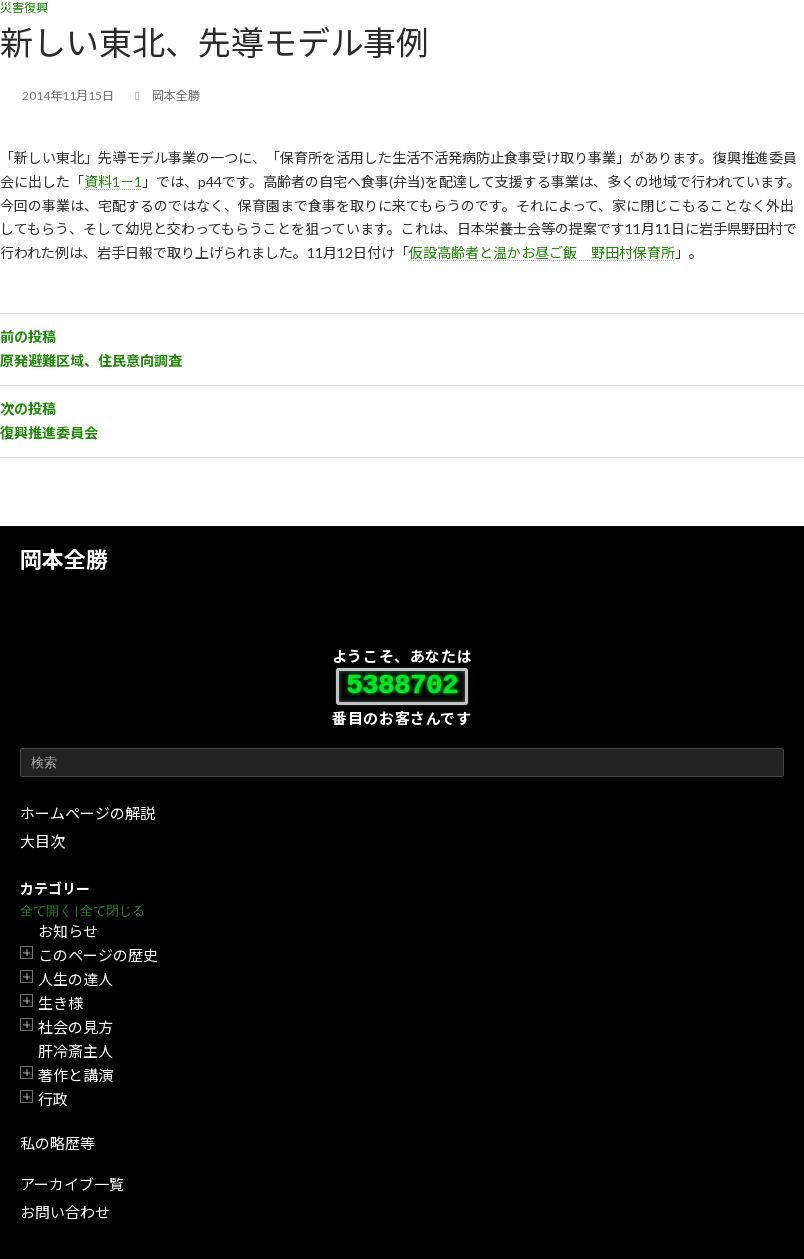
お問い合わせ (65, 1212)
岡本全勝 (64, 559)
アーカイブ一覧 (72, 1184)
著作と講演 (75, 1075)
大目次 (42, 841)
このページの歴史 (98, 955)
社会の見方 (75, 1027)
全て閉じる (112, 910)
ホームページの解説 (87, 813)
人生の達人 (75, 979)
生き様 (60, 1003)
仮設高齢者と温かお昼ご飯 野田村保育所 (542, 252)
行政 (53, 1099)
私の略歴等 (57, 1143)
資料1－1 (113, 181)
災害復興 (24, 7)
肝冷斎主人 (75, 1051)
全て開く (46, 910)
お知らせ (68, 931)
